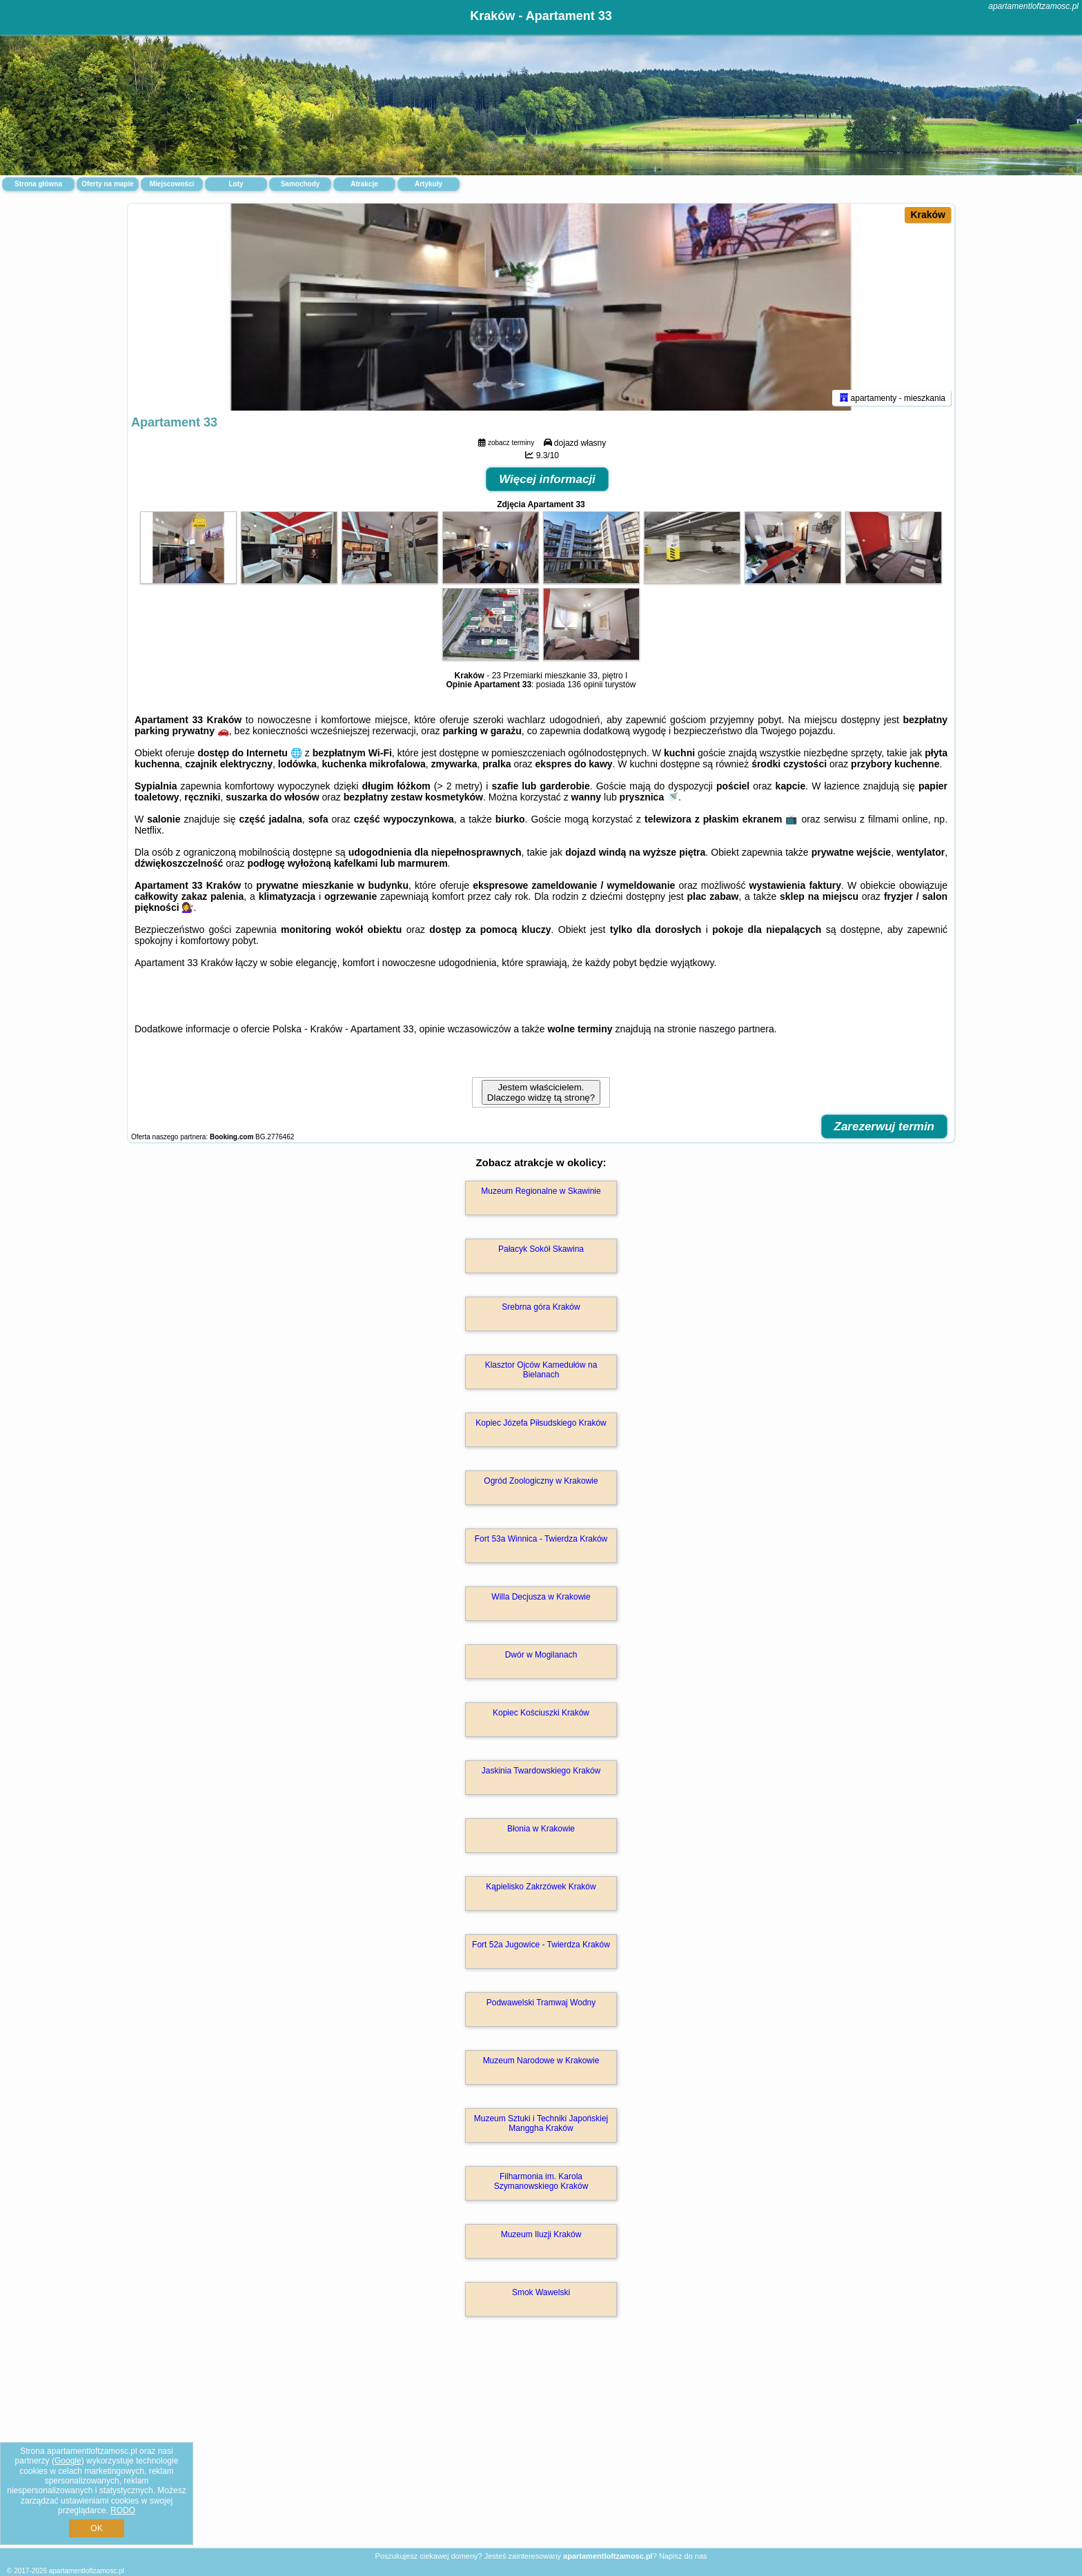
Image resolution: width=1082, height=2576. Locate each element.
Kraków (927, 214)
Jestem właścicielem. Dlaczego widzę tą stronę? (541, 1092)
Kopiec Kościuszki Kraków (541, 1713)
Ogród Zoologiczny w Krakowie (541, 1481)
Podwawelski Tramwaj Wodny (541, 2002)
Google (68, 2461)
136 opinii (584, 684)
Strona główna (38, 184)
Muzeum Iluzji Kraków (541, 2234)
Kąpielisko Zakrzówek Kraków (541, 1886)
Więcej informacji (547, 479)
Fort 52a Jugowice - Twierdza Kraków (541, 1944)
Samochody (300, 184)
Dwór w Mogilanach (541, 1655)
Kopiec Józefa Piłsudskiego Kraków (540, 1423)
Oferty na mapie (107, 184)
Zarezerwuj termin (884, 1126)
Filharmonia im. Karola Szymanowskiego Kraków (541, 2181)
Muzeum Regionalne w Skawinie (540, 1191)
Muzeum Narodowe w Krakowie (541, 2060)
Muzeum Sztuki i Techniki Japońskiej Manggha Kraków (541, 2123)
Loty (235, 184)
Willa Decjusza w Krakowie (540, 1597)
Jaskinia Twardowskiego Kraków (541, 1771)
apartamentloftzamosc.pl (1033, 6)
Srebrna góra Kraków (541, 1307)
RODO (122, 2510)
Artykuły (428, 184)
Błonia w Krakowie (541, 1828)
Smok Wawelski (541, 2292)
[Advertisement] (541, 2447)
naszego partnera (736, 1028)
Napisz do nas (683, 2556)
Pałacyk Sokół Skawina (541, 1249)
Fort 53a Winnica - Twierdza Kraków (541, 1539)
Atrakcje (364, 184)
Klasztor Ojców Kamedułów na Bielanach (541, 1369)
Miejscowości (172, 184)
